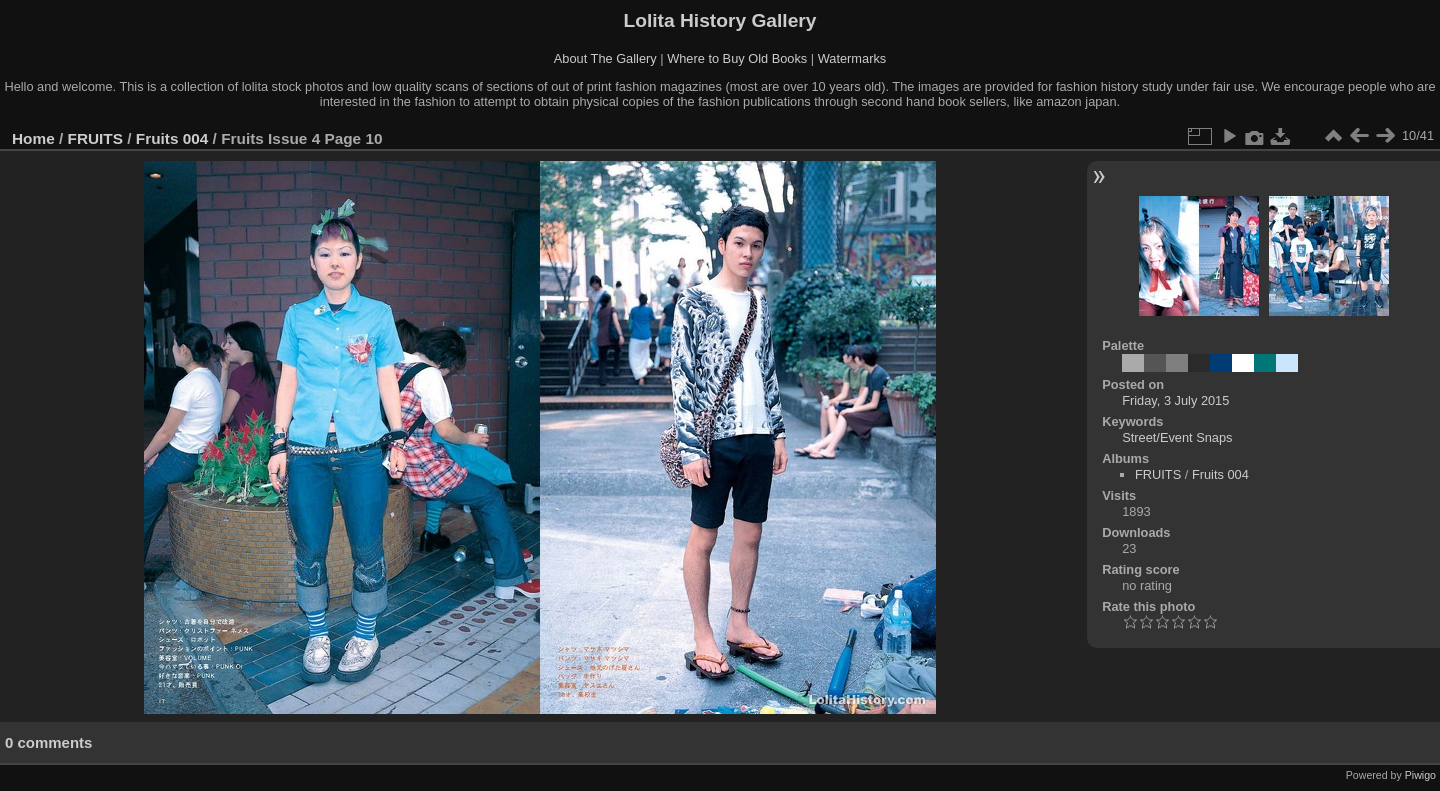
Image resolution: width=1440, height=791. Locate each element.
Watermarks (852, 58)
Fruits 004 (172, 138)
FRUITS (95, 138)
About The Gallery (605, 58)
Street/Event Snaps (1177, 437)
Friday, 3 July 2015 (1175, 400)
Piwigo (1420, 775)
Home (33, 138)
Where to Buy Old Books (737, 58)
